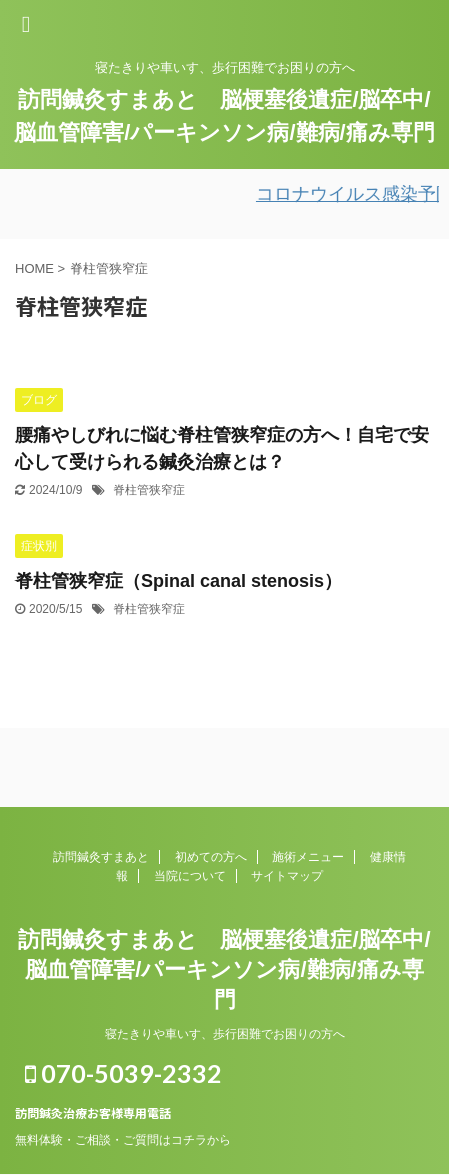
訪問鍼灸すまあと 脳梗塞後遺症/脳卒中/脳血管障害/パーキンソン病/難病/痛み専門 (224, 969)
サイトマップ (287, 876)
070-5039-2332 (123, 1073)
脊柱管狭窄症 (149, 490)
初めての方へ (211, 857)
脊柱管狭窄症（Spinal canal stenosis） (178, 581)
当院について (190, 876)
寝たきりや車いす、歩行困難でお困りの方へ (225, 1034)
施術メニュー (308, 857)
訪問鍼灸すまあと (101, 857)
